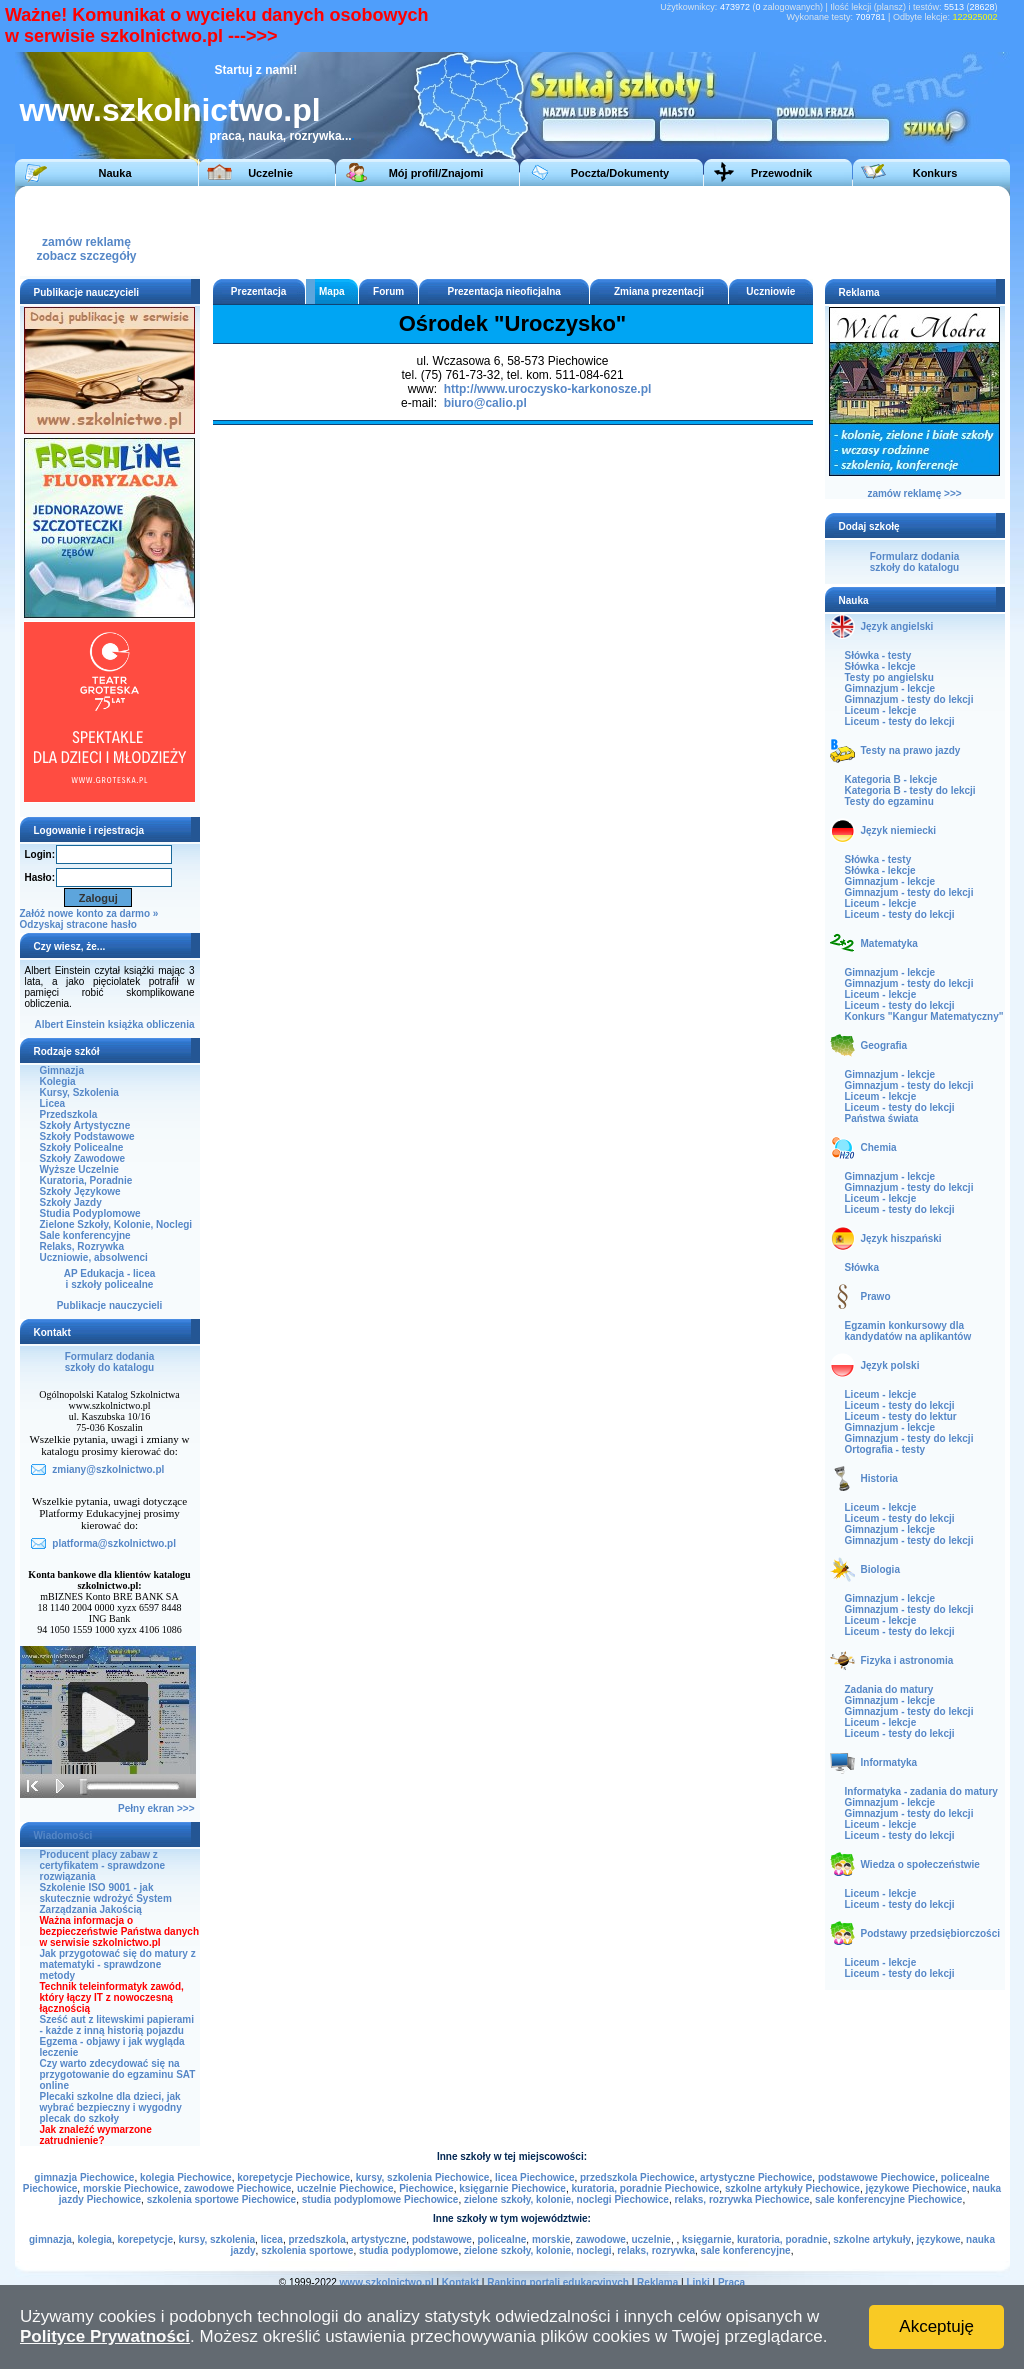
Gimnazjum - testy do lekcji (909, 699)
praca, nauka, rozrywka (276, 136)
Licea (53, 1103)
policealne (501, 2239)
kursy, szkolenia (217, 2239)
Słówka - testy (878, 655)
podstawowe (442, 2239)
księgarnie (706, 2239)
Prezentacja (259, 291)
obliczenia (170, 1024)
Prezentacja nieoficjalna (503, 291)
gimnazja (50, 2239)
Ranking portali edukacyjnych (558, 2282)
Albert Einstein (69, 1024)
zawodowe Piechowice (237, 2188)
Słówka (862, 1267)
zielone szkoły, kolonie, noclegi (538, 2250)
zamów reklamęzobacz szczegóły (86, 243)
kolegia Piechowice (186, 2177)
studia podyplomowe (408, 2250)
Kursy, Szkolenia (79, 1092)
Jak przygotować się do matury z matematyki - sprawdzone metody (118, 1964)
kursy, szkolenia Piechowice (423, 2177)
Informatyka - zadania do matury (921, 1791)
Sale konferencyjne (85, 1235)
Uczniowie (770, 291)
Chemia (879, 1147)
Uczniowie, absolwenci (94, 1257)
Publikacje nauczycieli (110, 1305)
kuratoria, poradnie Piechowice (645, 2188)
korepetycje (145, 2239)
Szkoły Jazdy (71, 1202)
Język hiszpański (901, 1238)
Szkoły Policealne (82, 1147)
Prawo (876, 1296)
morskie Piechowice (131, 2188)
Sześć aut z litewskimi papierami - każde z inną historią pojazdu (117, 2025)
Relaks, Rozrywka (82, 1246)
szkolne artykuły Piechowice (792, 2188)
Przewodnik (781, 173)
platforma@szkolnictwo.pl (114, 1543)
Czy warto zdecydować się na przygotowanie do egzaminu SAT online (118, 2074)
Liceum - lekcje (881, 710)
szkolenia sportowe (307, 2250)
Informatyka (889, 1762)
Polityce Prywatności (105, 2336)
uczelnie (650, 2239)
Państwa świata (882, 1118)
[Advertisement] (634, 231)
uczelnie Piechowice (345, 2188)
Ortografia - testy (885, 1449)
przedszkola (316, 2239)
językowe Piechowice (916, 2188)
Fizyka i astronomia (907, 1660)
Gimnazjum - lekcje (890, 688)
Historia (879, 1478)
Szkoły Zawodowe (83, 1158)
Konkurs (935, 173)
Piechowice (426, 2188)
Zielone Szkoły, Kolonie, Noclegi (116, 1224)
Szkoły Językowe (80, 1191)
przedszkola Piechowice (637, 2177)
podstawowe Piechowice (876, 2177)
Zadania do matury (889, 1689)
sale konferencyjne (746, 2250)
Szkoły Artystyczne (85, 1125)
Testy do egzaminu (889, 801)
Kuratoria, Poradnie (86, 1180)
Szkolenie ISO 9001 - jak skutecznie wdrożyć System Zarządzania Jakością (106, 1898)
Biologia (880, 1569)
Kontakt (460, 2282)
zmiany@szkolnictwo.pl (108, 1469)
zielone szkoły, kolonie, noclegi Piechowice (566, 2199)
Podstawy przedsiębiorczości (931, 1933)
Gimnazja (62, 1070)
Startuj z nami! (256, 70)
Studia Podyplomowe (90, 1213)
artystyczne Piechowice (756, 2177)
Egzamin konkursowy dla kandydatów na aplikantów (908, 1331)
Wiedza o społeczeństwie (920, 1864)
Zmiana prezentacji (659, 291)
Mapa (332, 291)
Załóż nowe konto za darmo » (89, 913)
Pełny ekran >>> (156, 1808)
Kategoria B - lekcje (891, 779)
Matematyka (889, 943)
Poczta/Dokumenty (620, 173)
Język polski (890, 1365)
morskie (551, 2239)
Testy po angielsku (889, 677)
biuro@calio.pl (485, 403)
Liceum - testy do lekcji (900, 721)
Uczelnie (270, 173)
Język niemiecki (899, 830)
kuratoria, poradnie (782, 2239)
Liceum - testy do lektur (901, 1416)
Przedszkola (69, 1114)
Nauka (114, 173)
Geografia (884, 1045)
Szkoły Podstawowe (87, 1136)
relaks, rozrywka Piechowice (741, 2199)
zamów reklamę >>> (914, 493)
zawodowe (601, 2239)
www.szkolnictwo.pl (170, 110)
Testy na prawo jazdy (911, 750)
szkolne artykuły (872, 2239)
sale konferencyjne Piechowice (888, 2199)
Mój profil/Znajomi (436, 173)
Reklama (657, 2282)
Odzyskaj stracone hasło (78, 924)
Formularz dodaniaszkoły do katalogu (109, 1362)
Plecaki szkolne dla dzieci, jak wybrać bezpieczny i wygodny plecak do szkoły (111, 2107)
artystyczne (378, 2239)
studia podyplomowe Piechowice (380, 2199)
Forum (388, 291)
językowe (939, 2239)
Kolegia (58, 1081)
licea (272, 2239)
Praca (731, 2282)
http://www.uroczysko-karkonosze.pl (548, 389)
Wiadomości (63, 1835)
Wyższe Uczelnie (79, 1169)
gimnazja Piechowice (84, 2177)
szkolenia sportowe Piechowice (222, 2199)
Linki (697, 2282)
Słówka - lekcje (880, 666)
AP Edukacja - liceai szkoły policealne (110, 1279)
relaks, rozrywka (656, 2250)
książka (126, 1024)
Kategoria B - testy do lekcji (910, 790)
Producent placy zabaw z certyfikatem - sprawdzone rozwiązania (103, 1865)
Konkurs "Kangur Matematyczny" (924, 1016)
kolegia (94, 2239)
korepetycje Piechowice (293, 2177)
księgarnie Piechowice (512, 2188)
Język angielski (897, 626)
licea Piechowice (535, 2177)
